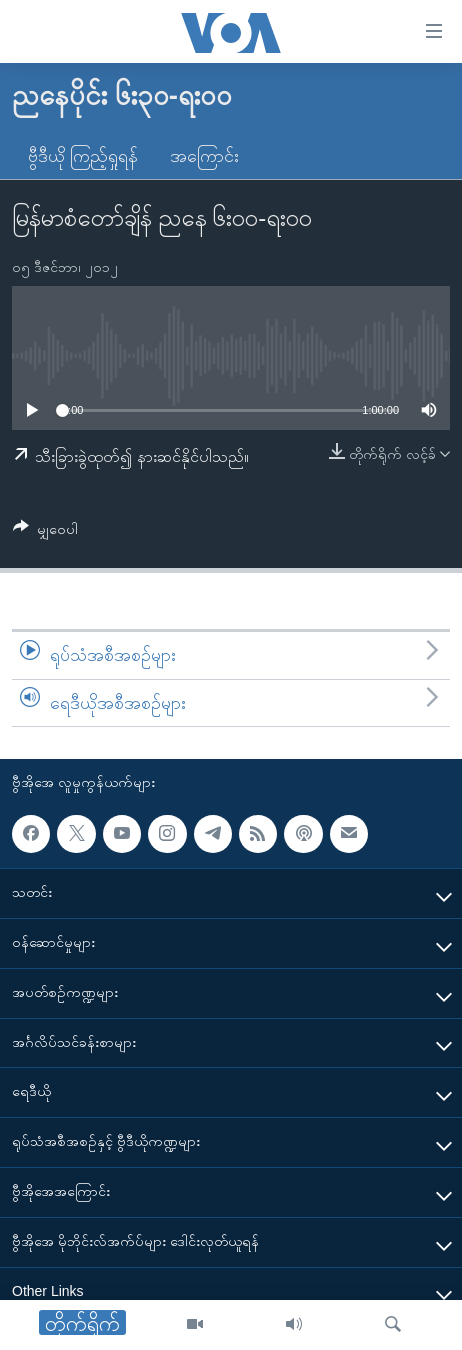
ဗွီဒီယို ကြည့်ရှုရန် (83, 156)
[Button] (45, 532)
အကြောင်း (204, 156)
